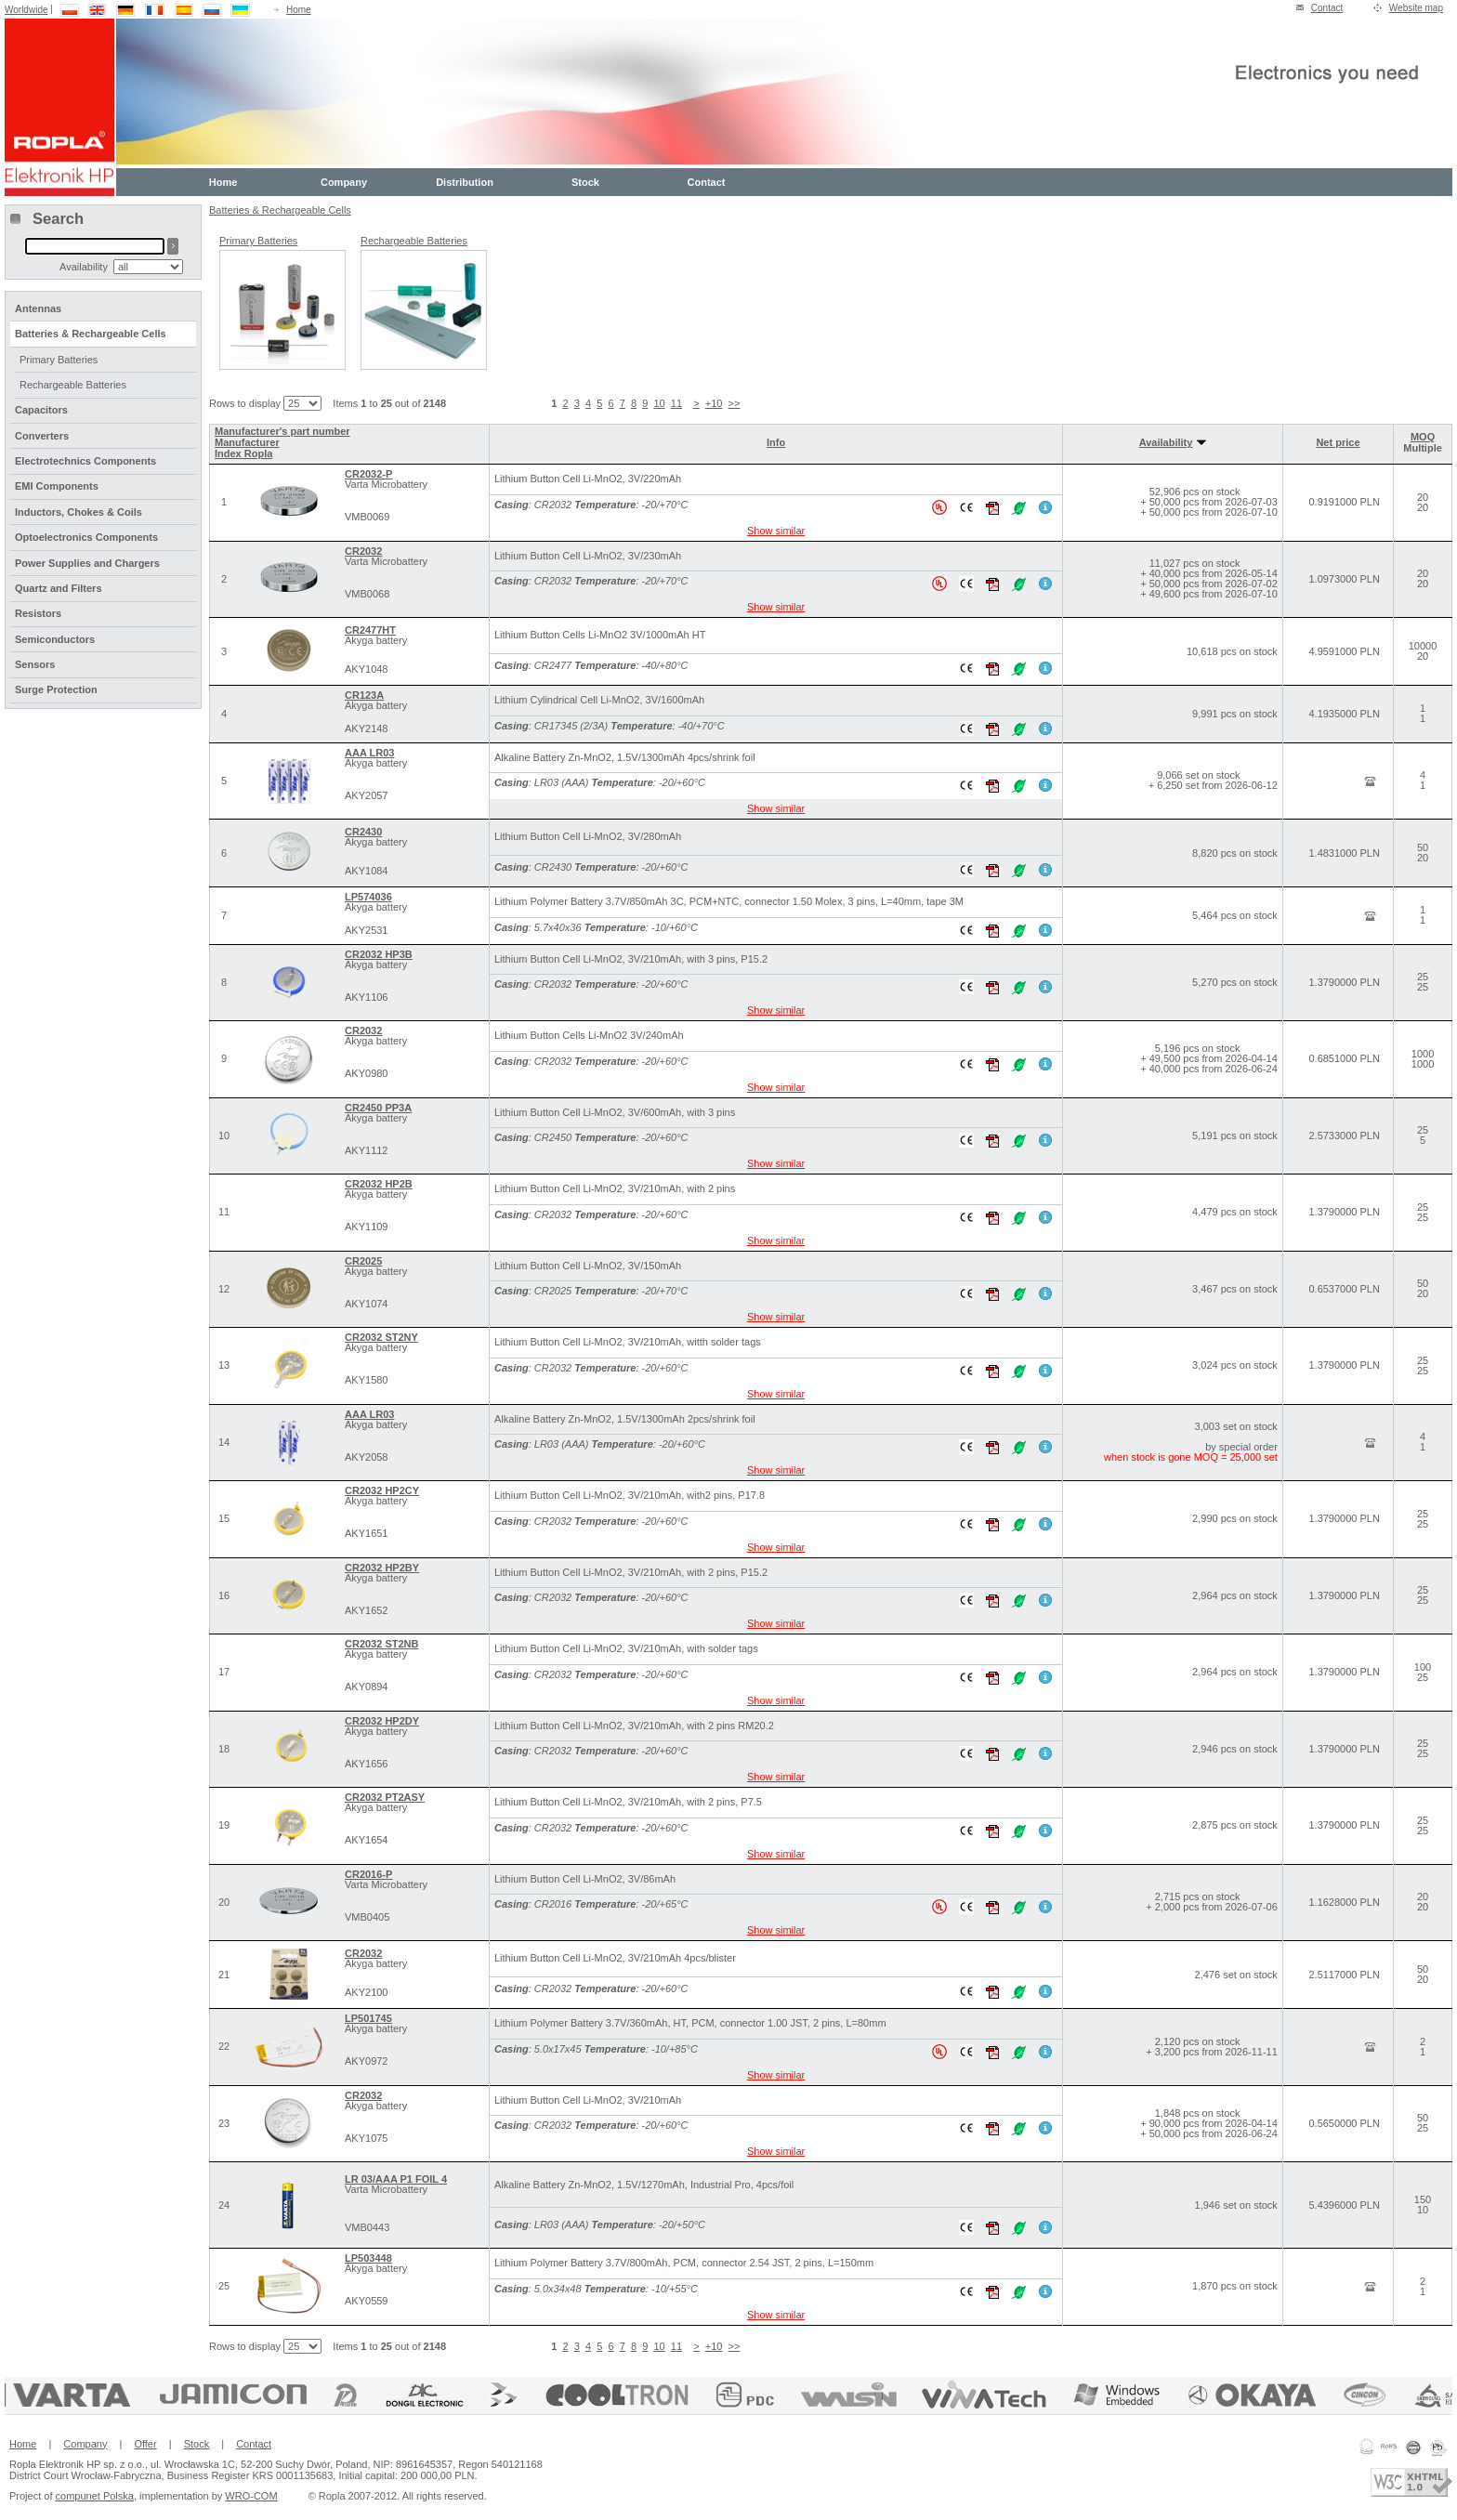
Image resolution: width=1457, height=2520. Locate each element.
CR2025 (363, 1261)
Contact (1327, 8)
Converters (42, 435)
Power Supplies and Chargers (87, 563)
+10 (714, 403)
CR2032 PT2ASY (385, 1797)
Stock (585, 182)
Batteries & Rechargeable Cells (280, 210)
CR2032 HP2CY (382, 1490)
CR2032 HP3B (379, 954)
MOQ (1423, 436)
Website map (1416, 8)
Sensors (35, 664)
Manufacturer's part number (282, 431)
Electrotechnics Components (85, 460)
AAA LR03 (369, 752)
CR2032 (363, 551)
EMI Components (56, 486)
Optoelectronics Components (86, 537)
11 (676, 403)
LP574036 (368, 896)
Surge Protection (56, 689)
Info (776, 442)
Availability (1173, 442)
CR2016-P (368, 1874)
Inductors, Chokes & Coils (78, 512)
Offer (145, 2443)
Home (298, 10)
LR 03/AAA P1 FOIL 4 (396, 2179)
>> (734, 403)
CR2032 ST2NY (381, 1337)
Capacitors (41, 409)
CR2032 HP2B (379, 1183)
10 (658, 403)
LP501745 (368, 2018)
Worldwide (26, 10)
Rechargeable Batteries (414, 240)
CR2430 (363, 831)
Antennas (38, 308)
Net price (1337, 442)
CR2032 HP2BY (382, 1567)
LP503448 (368, 2258)
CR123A (364, 695)
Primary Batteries (258, 240)
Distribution (464, 182)
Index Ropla (243, 453)
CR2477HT (370, 630)
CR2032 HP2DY (382, 1720)
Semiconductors (55, 639)
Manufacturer (247, 442)
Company (344, 182)
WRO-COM (251, 2495)
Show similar (776, 530)
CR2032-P (368, 473)
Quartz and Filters (58, 588)
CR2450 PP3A (378, 1107)
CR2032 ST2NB (381, 1643)
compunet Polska (95, 2495)
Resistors (38, 613)
